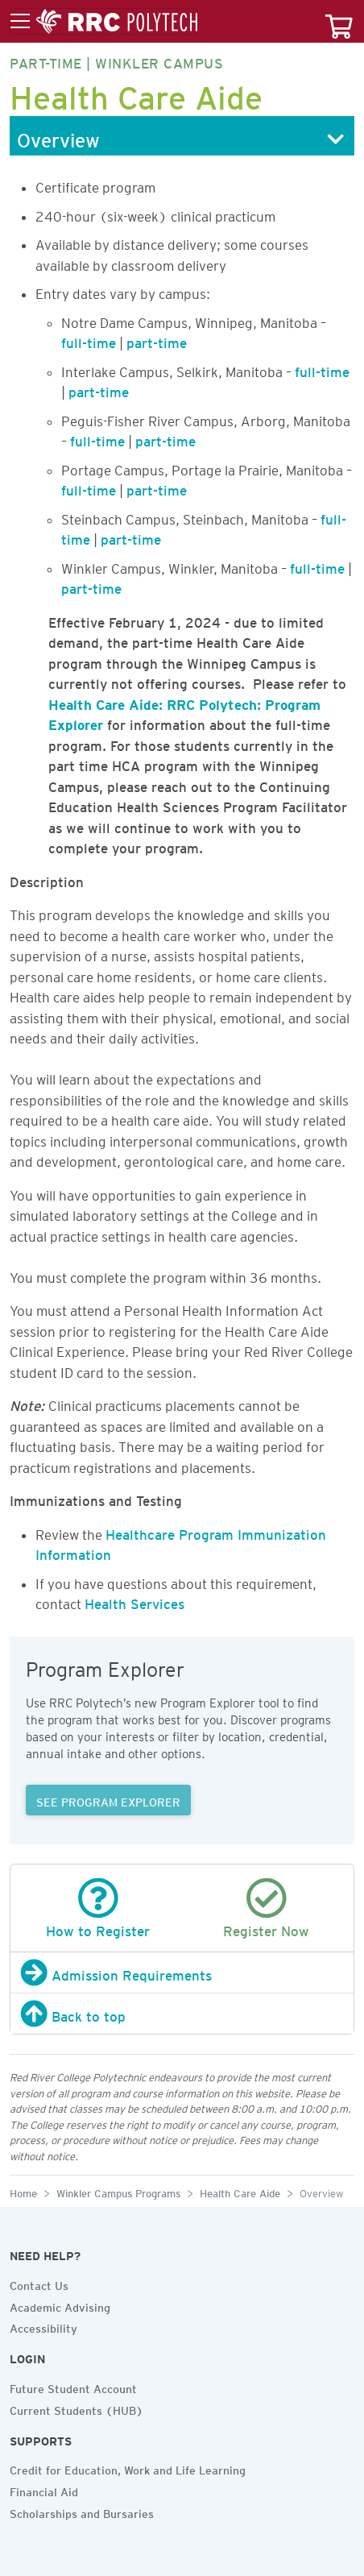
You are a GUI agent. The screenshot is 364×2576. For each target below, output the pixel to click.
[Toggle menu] (104, 21)
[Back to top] (182, 2013)
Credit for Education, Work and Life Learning (128, 2468)
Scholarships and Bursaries (82, 2512)
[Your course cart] (339, 21)
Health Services (134, 1601)
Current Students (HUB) (76, 2408)
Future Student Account (73, 2387)
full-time (88, 340)
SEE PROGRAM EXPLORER (108, 1800)
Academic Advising (60, 2305)
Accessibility (43, 2326)
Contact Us (39, 2283)
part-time (156, 340)
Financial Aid (44, 2490)
